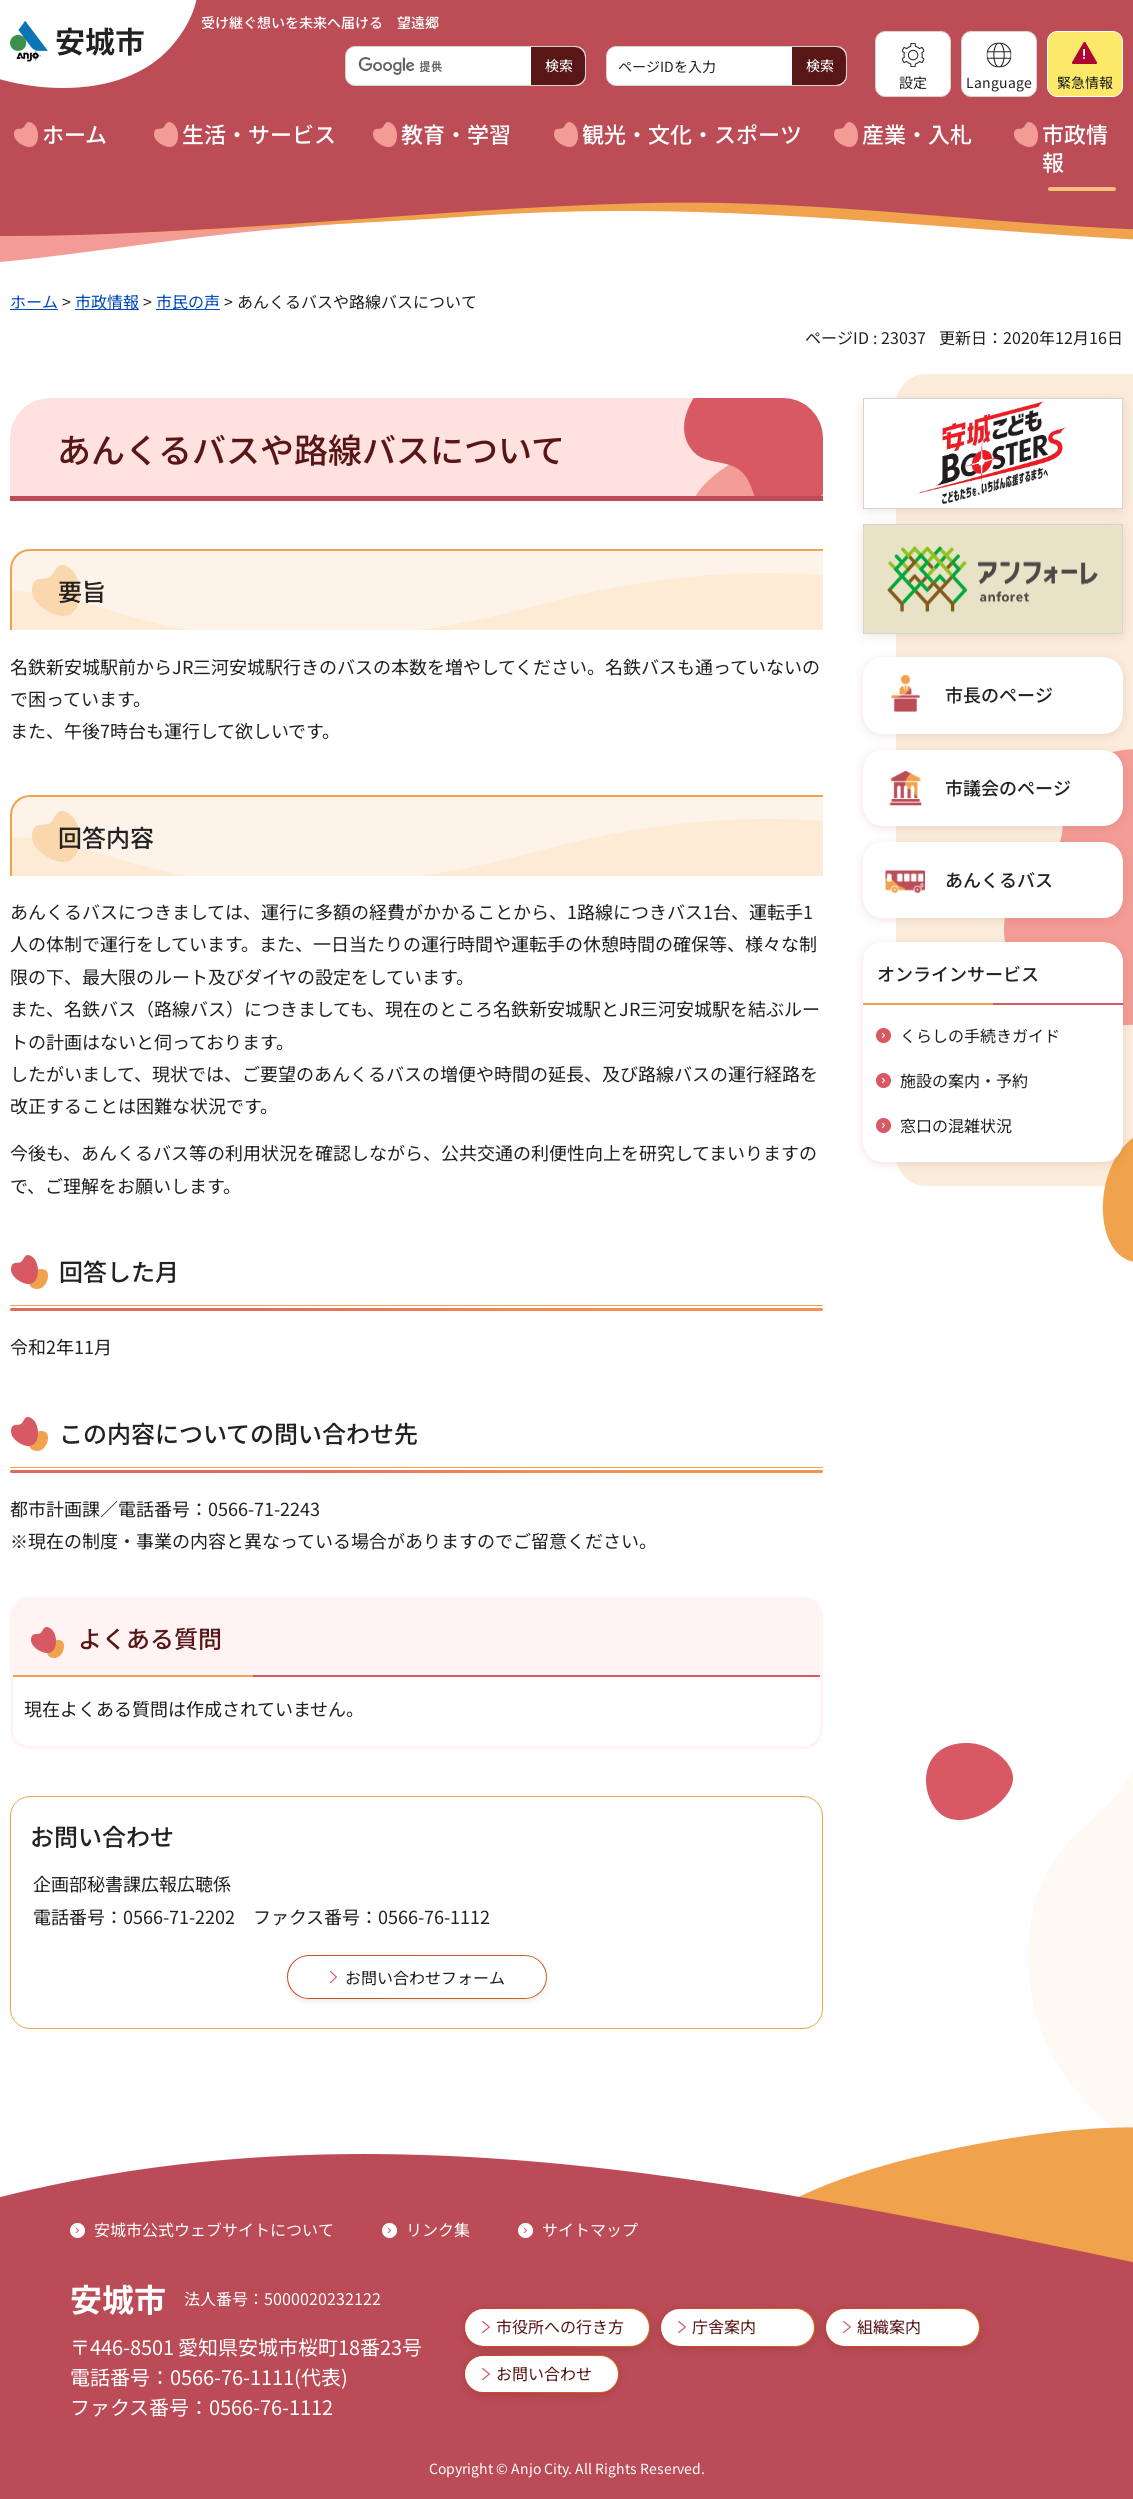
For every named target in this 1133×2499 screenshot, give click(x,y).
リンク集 (438, 2229)
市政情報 (107, 301)
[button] (913, 64)
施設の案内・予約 (964, 1080)
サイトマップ (590, 2229)
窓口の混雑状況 (956, 1125)
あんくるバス (999, 879)
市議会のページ (1008, 787)
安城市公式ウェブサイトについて (214, 2229)
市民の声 (188, 301)
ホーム (34, 301)
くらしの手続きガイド (980, 1035)
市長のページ (999, 694)
